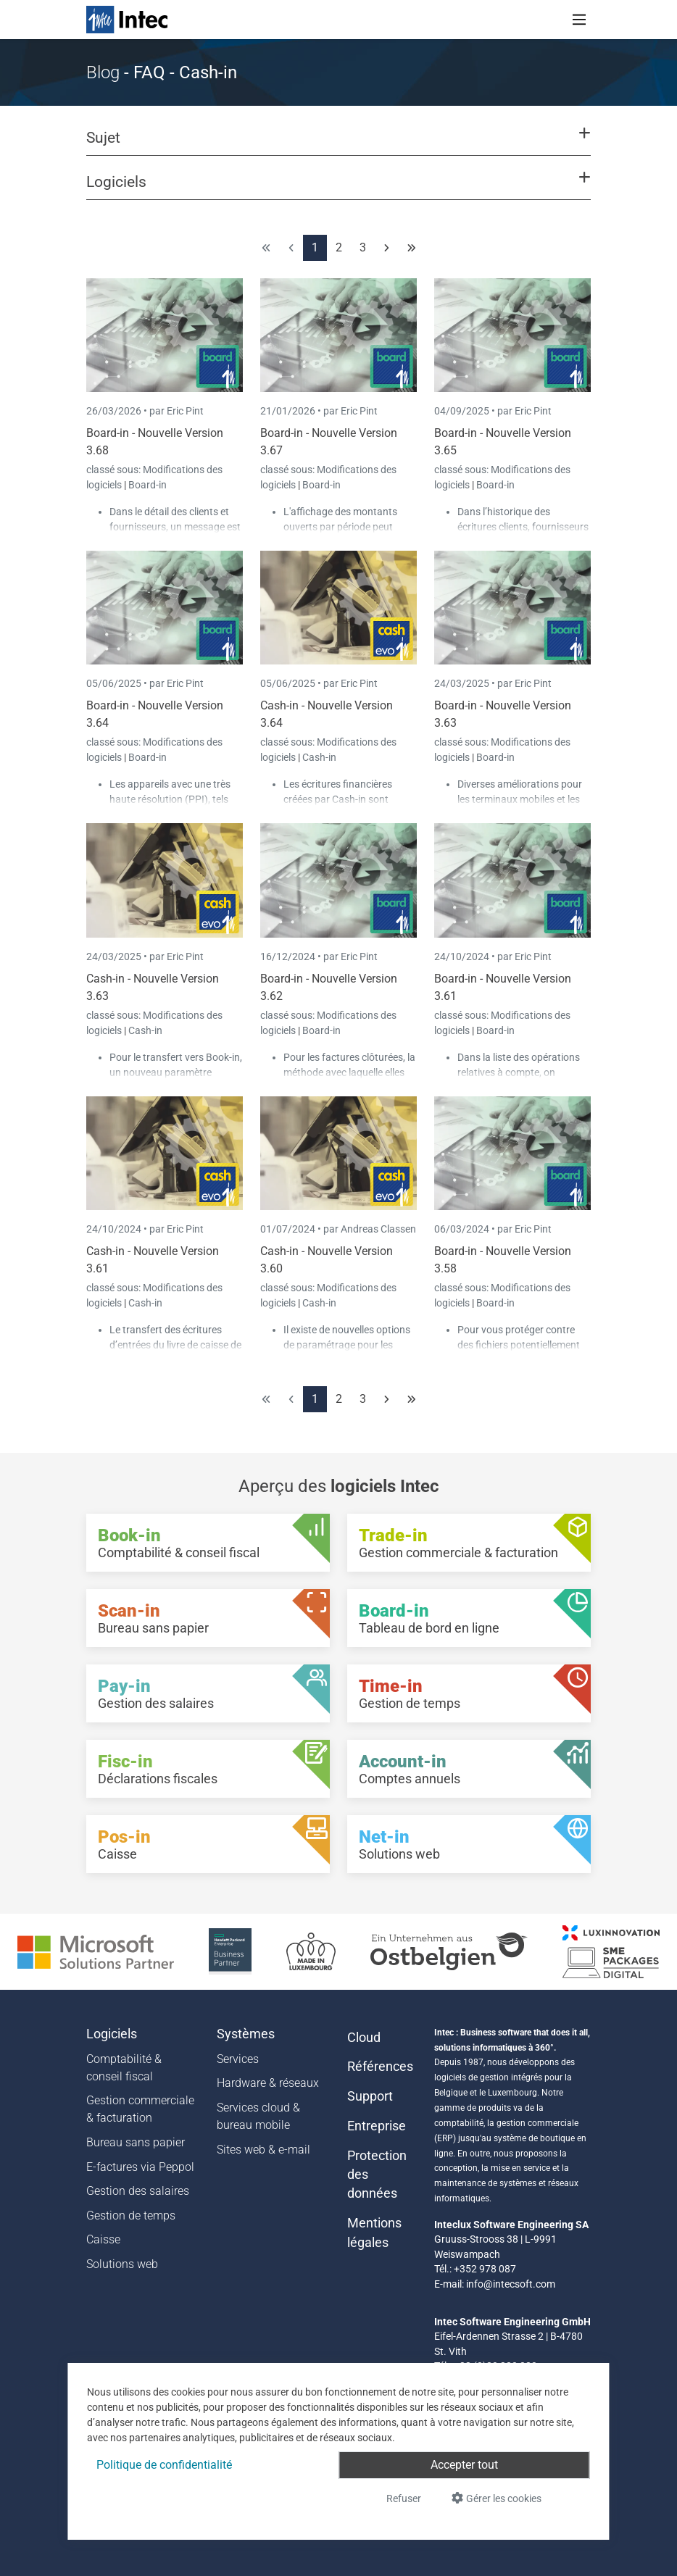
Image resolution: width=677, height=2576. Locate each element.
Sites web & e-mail (263, 2149)
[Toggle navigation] (579, 19)
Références (380, 2066)
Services (238, 2059)
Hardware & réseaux (268, 2083)
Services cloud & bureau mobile (258, 2116)
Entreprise (376, 2126)
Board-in (147, 485)
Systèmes (246, 2034)
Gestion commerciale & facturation (140, 2109)
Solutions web (122, 2264)
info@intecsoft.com (510, 2284)
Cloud (364, 2037)
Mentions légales (374, 2232)
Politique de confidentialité (164, 2465)
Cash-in (319, 757)
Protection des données (377, 2174)
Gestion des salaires (137, 2191)
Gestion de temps (130, 2215)
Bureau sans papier (135, 2142)
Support (370, 2096)
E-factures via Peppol (140, 2167)
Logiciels (111, 2034)
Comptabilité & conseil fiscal (124, 2067)
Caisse (103, 2239)
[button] (338, 144)
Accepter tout (464, 2465)
